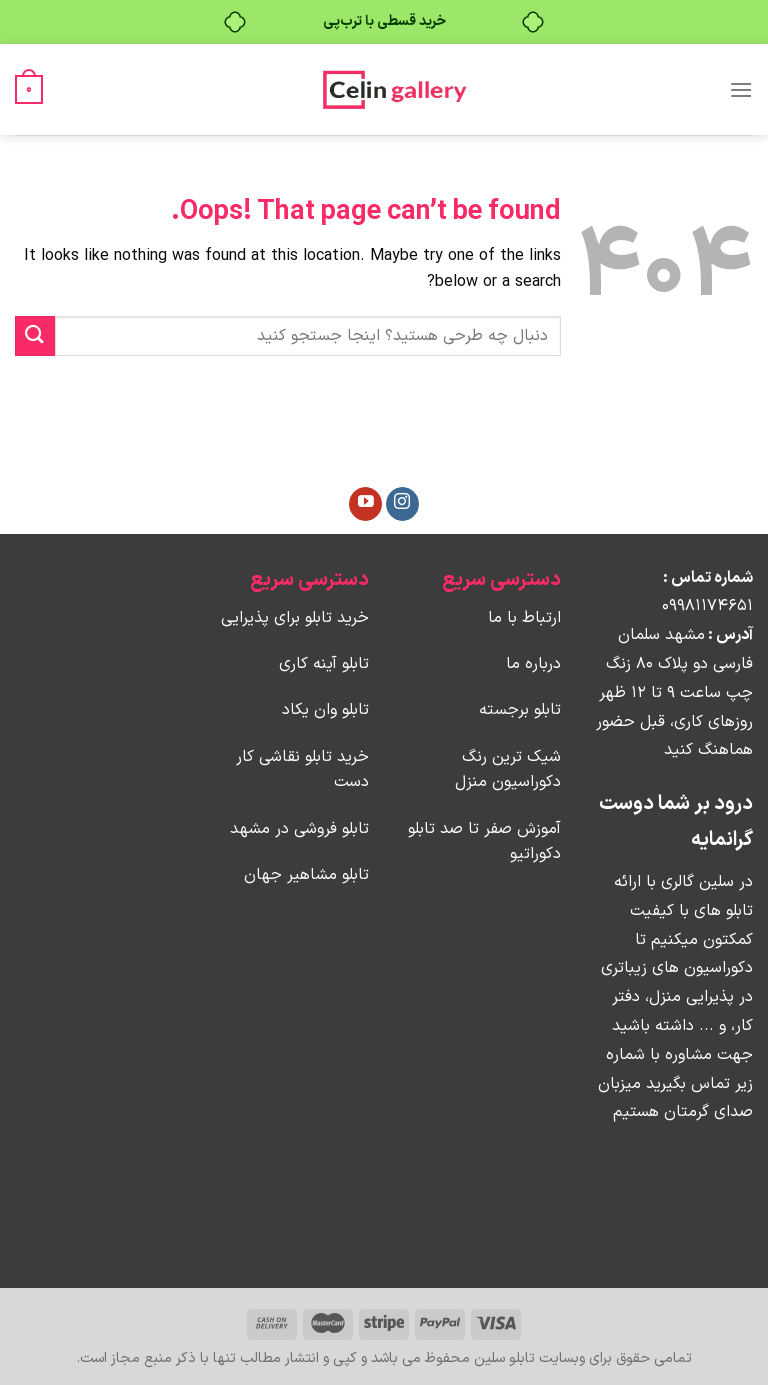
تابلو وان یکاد (325, 710)
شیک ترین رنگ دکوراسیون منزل (508, 770)
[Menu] (741, 89)
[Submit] (35, 335)
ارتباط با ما (524, 618)
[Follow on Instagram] (402, 504)
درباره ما (533, 664)
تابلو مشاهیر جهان (306, 875)
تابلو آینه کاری (324, 664)
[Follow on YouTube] (365, 504)
